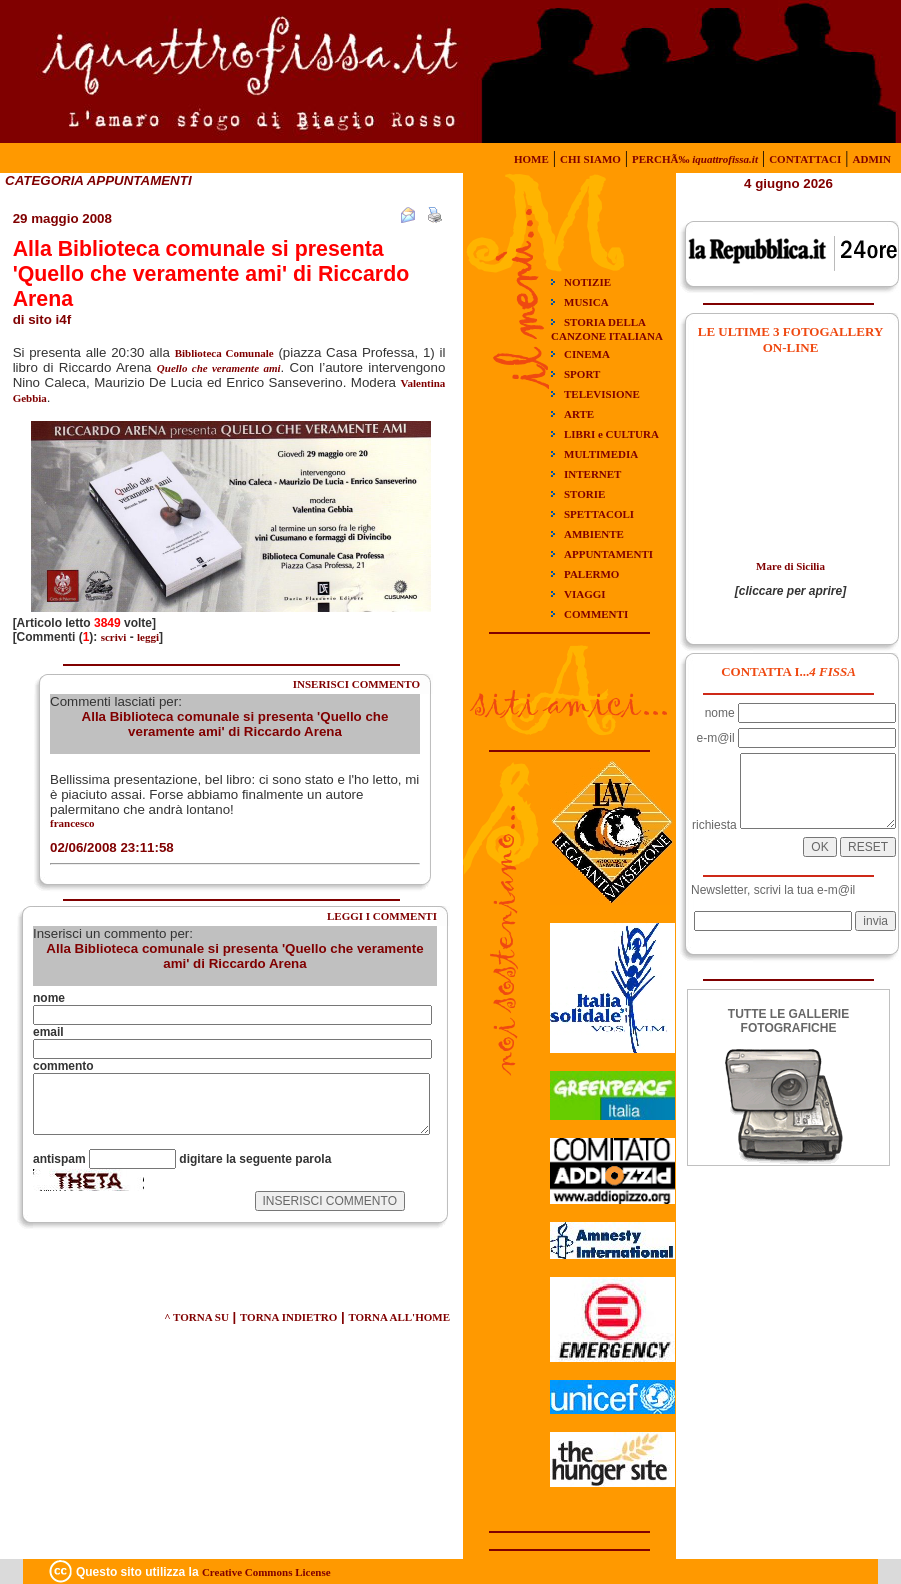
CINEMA (587, 354)
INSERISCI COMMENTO (356, 684)
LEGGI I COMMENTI (382, 916)
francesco (72, 823)
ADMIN (872, 159)
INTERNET (592, 474)
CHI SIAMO (590, 159)
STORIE (584, 494)
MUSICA (586, 302)
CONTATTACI (805, 159)
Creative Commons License (266, 1572)
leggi (148, 637)
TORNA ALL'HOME (399, 1317)
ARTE (579, 414)
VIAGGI (585, 594)
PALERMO (591, 574)
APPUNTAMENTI (608, 554)
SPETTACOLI (599, 514)
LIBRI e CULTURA (611, 434)
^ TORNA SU (196, 1317)
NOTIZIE (587, 282)
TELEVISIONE (602, 394)
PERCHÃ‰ (695, 159)
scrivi (114, 637)
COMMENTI (596, 614)
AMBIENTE (594, 534)
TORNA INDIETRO (288, 1317)
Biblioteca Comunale (224, 353)
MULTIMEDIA (601, 454)
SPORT (582, 374)
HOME (531, 159)
